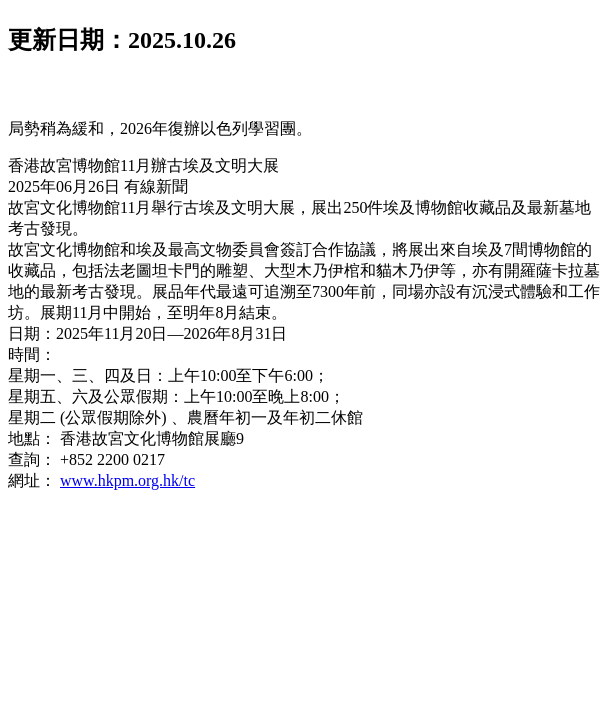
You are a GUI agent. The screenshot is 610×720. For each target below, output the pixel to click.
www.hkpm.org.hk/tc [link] (127, 480)
